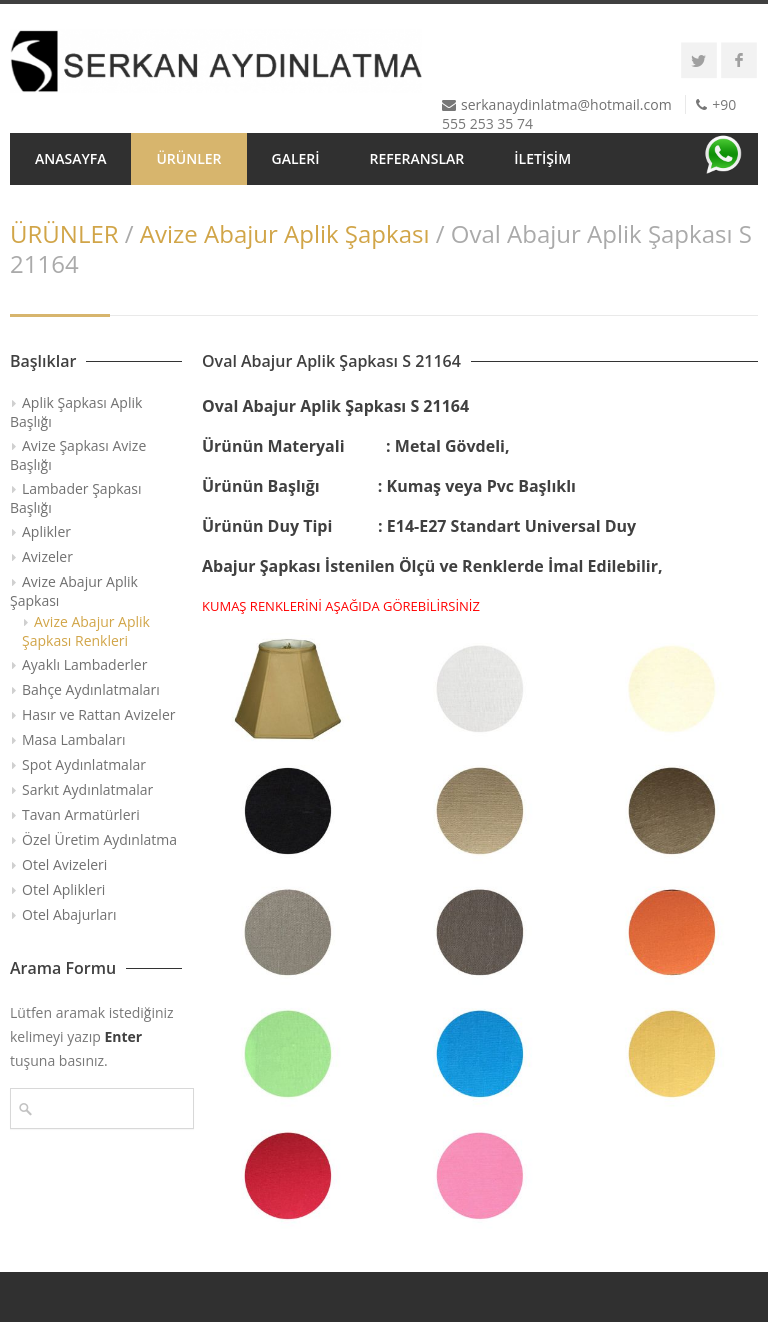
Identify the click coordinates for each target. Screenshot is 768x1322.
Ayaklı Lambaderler (84, 664)
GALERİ (296, 158)
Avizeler (47, 556)
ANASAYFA (70, 158)
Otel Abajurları (69, 914)
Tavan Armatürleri (81, 814)
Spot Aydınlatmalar (84, 764)
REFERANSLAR (417, 158)
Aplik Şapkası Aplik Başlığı (76, 412)
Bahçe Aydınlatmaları (91, 689)
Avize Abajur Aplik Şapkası (285, 233)
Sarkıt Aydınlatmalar (87, 789)
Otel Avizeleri (64, 864)
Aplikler (46, 531)
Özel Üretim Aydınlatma (99, 839)
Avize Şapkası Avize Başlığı (78, 455)
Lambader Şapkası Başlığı (76, 498)
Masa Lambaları (73, 739)
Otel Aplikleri (63, 889)
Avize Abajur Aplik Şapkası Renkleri (86, 631)
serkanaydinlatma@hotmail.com (566, 104)
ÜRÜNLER (188, 158)
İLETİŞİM (542, 158)
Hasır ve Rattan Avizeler (98, 714)
